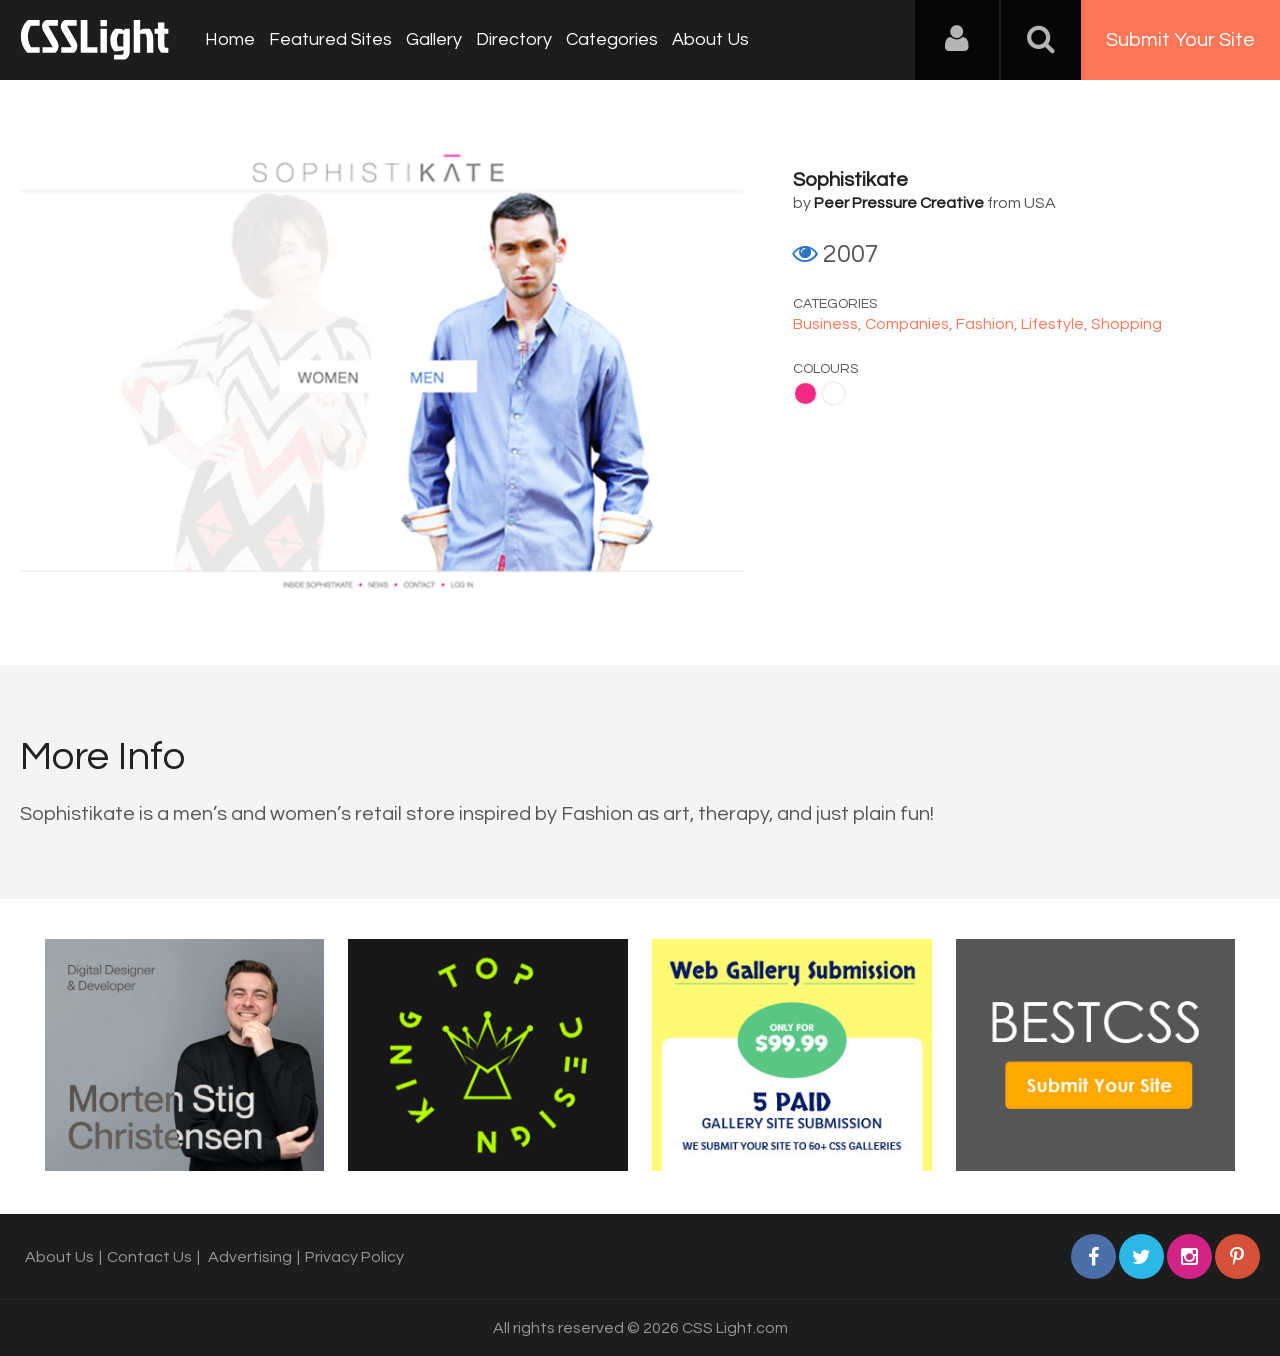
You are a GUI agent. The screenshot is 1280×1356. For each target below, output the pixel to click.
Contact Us (149, 1257)
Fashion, (988, 324)
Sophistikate (850, 180)
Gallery (434, 39)
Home (230, 39)
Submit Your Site (1180, 40)
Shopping (1126, 324)
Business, (829, 324)
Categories (612, 39)
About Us (710, 39)
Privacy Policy (354, 1257)
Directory (514, 39)
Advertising (250, 1257)
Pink (805, 393)
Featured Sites (330, 39)
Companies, (910, 324)
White (833, 393)
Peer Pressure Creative (899, 203)
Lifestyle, (1056, 324)
